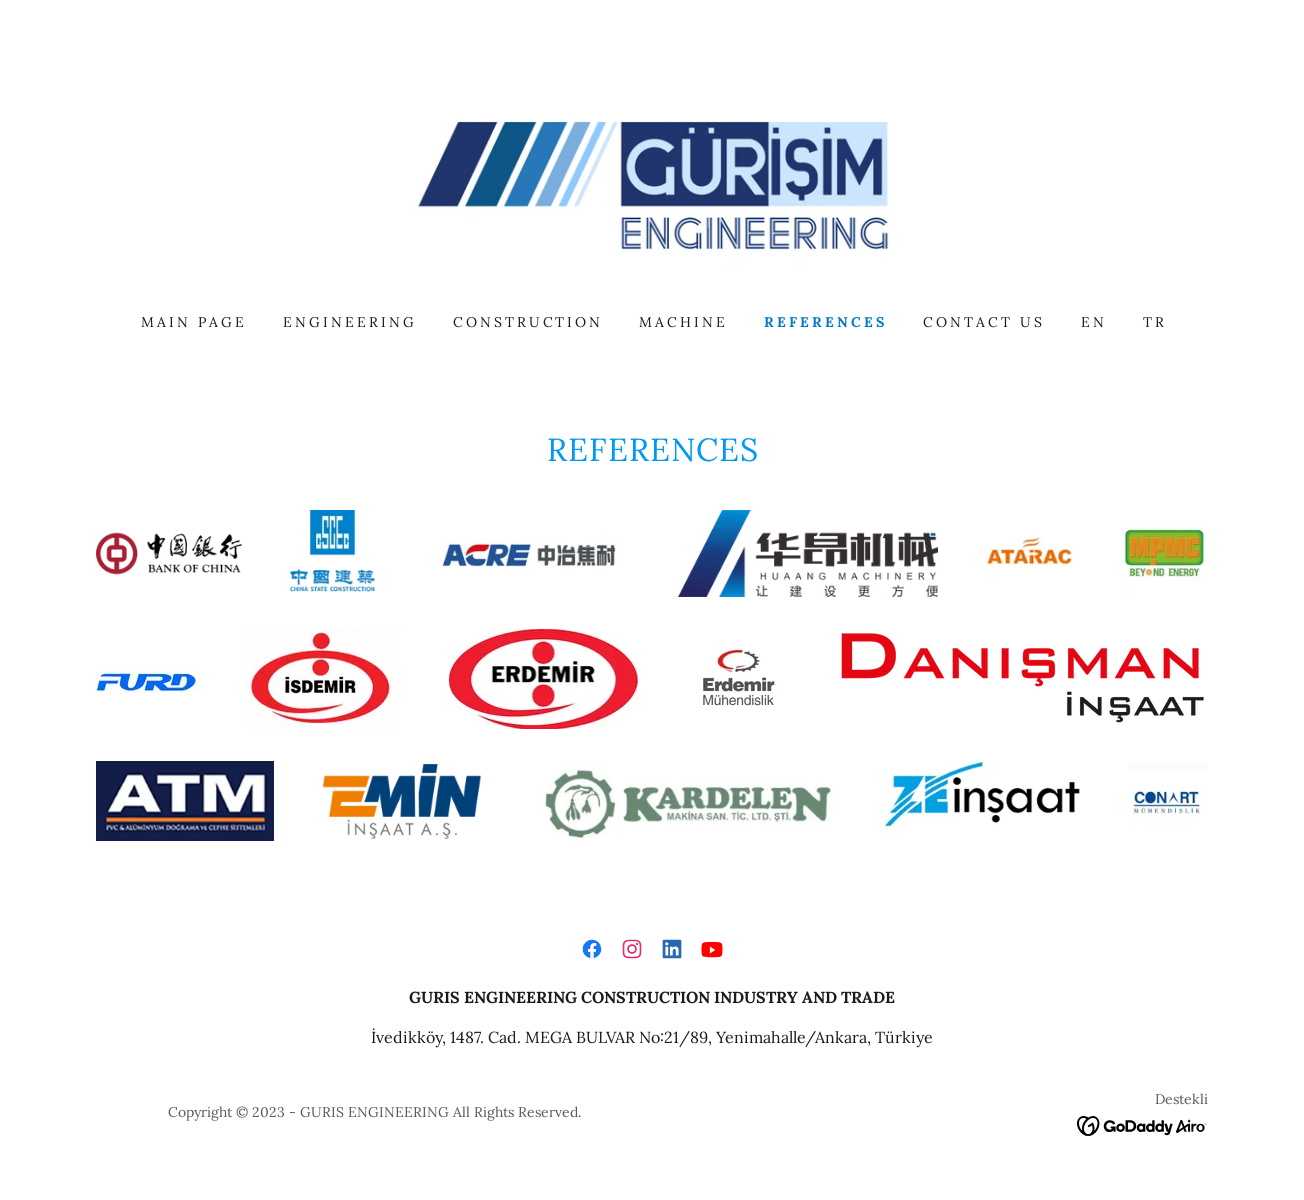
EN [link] (1094, 322)
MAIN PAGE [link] (194, 322)
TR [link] (1155, 322)
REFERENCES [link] (825, 322)
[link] (652, 184)
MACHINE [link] (683, 322)
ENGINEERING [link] (350, 322)
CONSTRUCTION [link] (528, 322)
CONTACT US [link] (984, 322)
